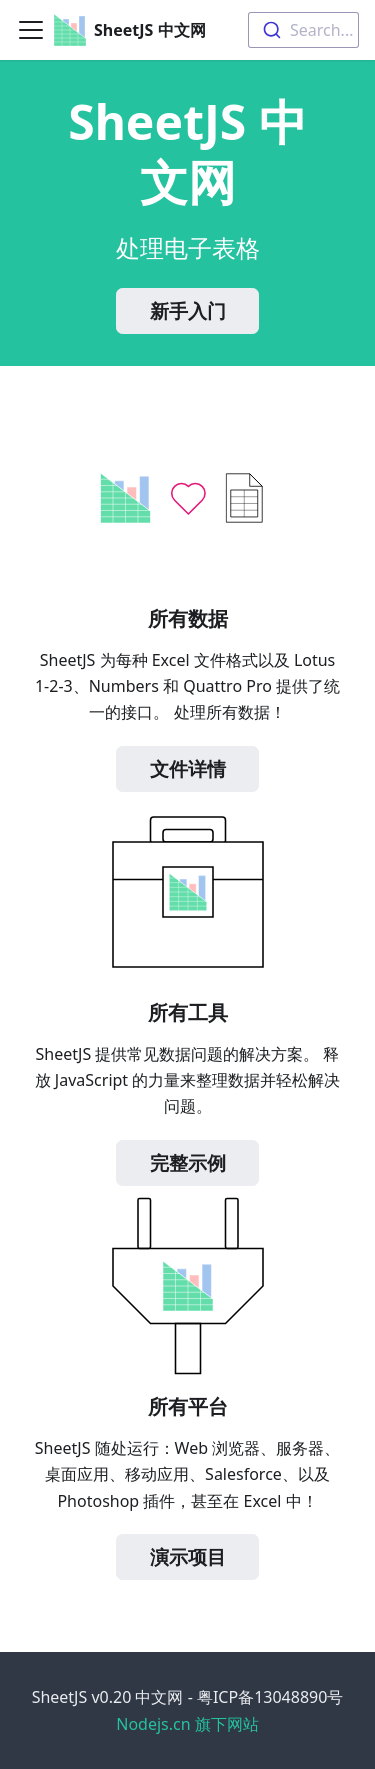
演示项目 (188, 1557)
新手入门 (188, 311)
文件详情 (188, 769)
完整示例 (188, 1163)
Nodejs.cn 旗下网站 (187, 1724)
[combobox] (303, 30)
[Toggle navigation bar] (31, 30)
